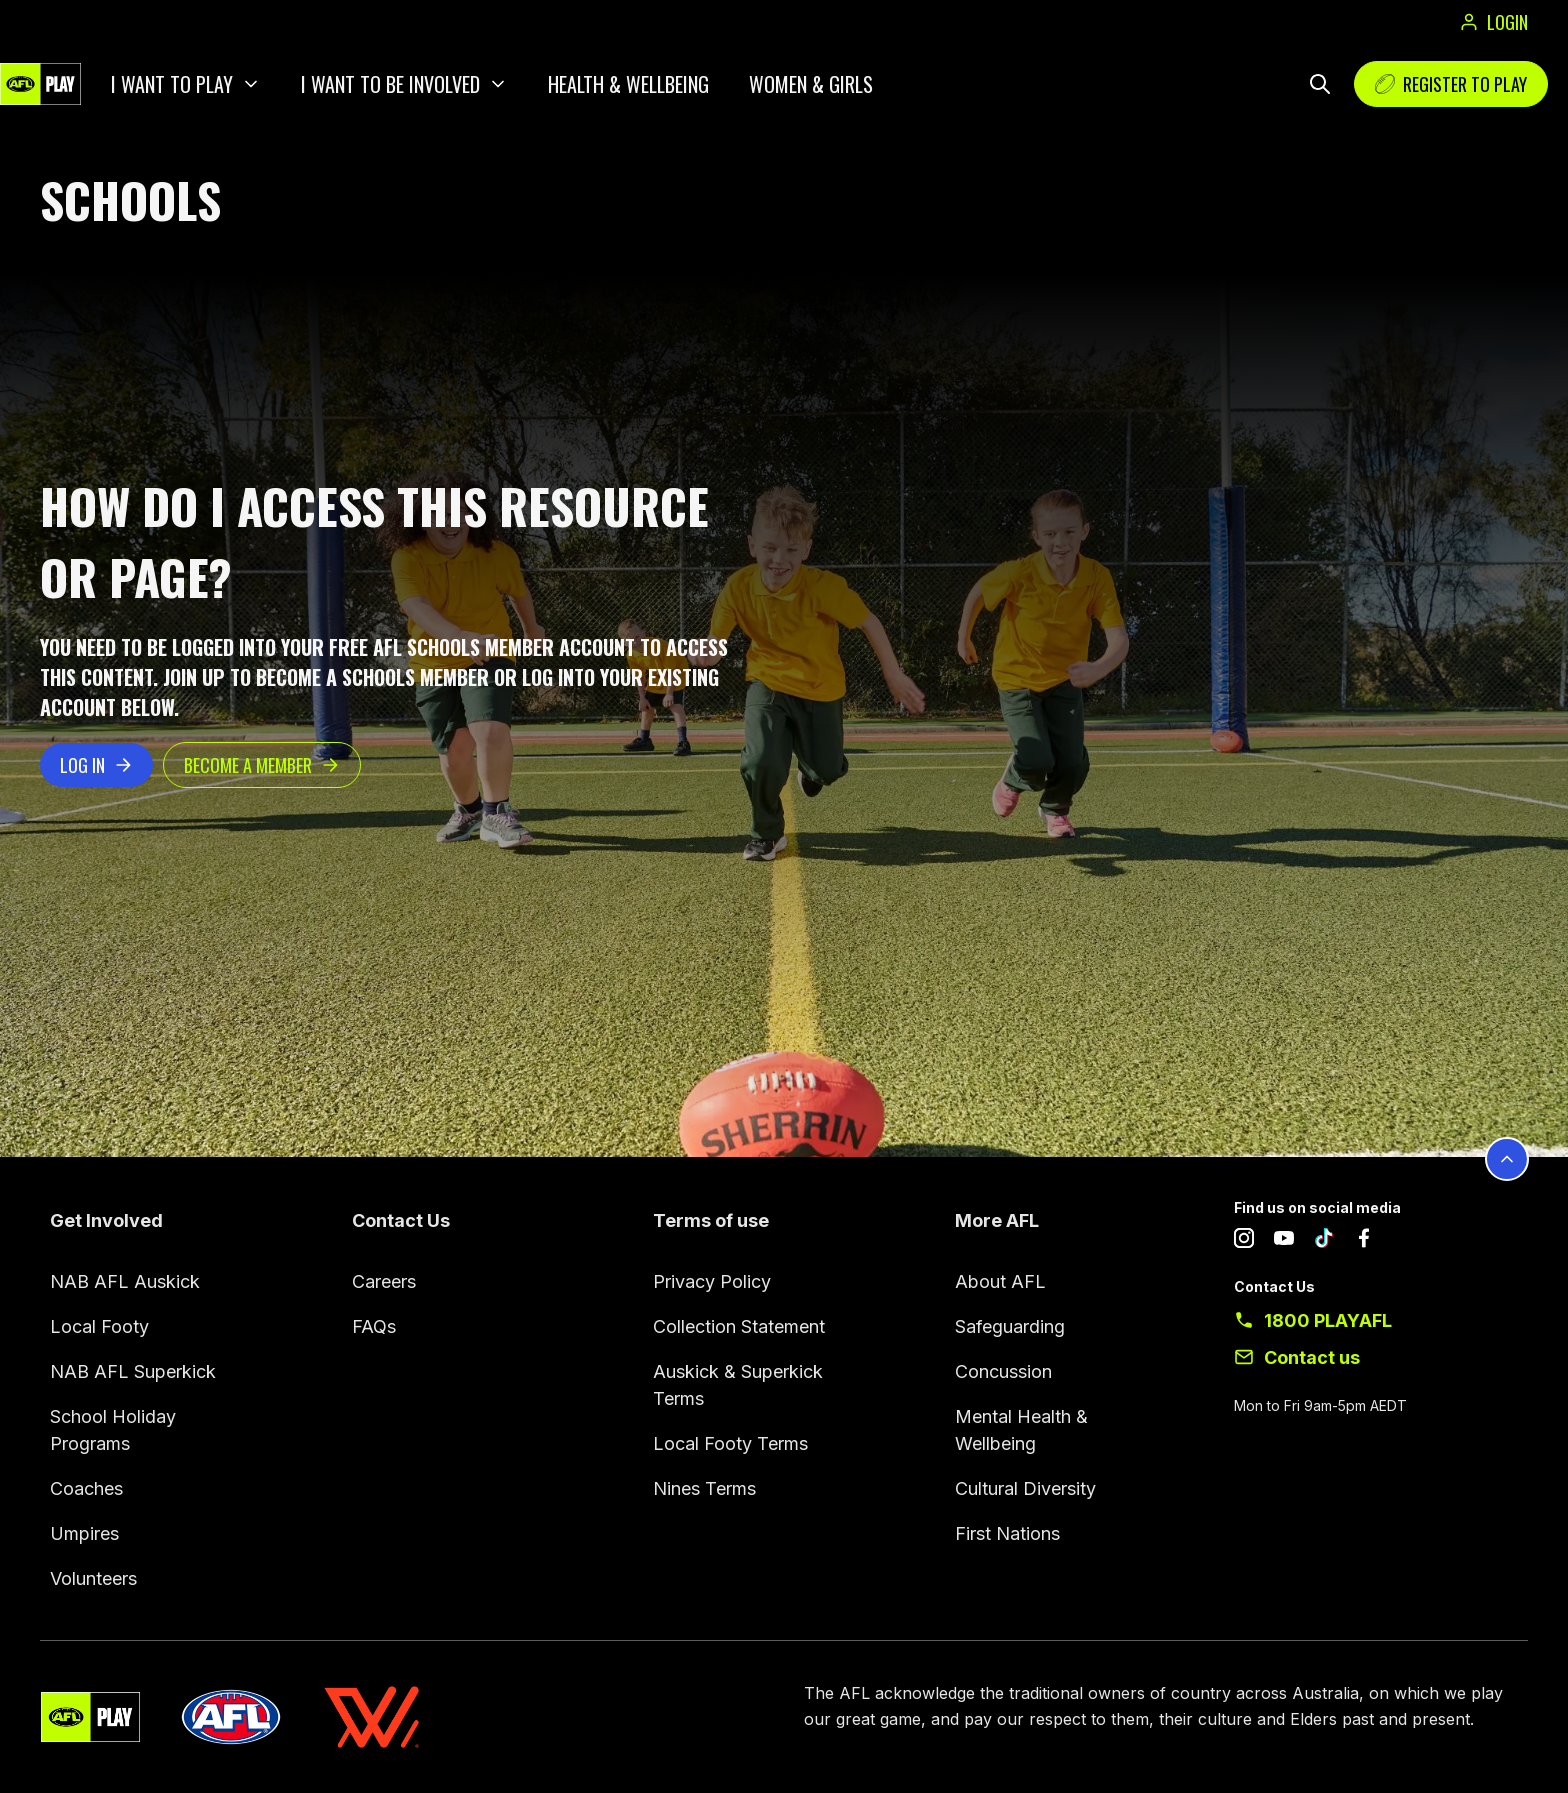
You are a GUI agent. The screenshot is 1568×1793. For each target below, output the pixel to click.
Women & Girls (811, 84)
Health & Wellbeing (628, 84)
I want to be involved (390, 84)
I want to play (172, 84)
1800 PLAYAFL (1328, 1320)
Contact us (1312, 1357)
